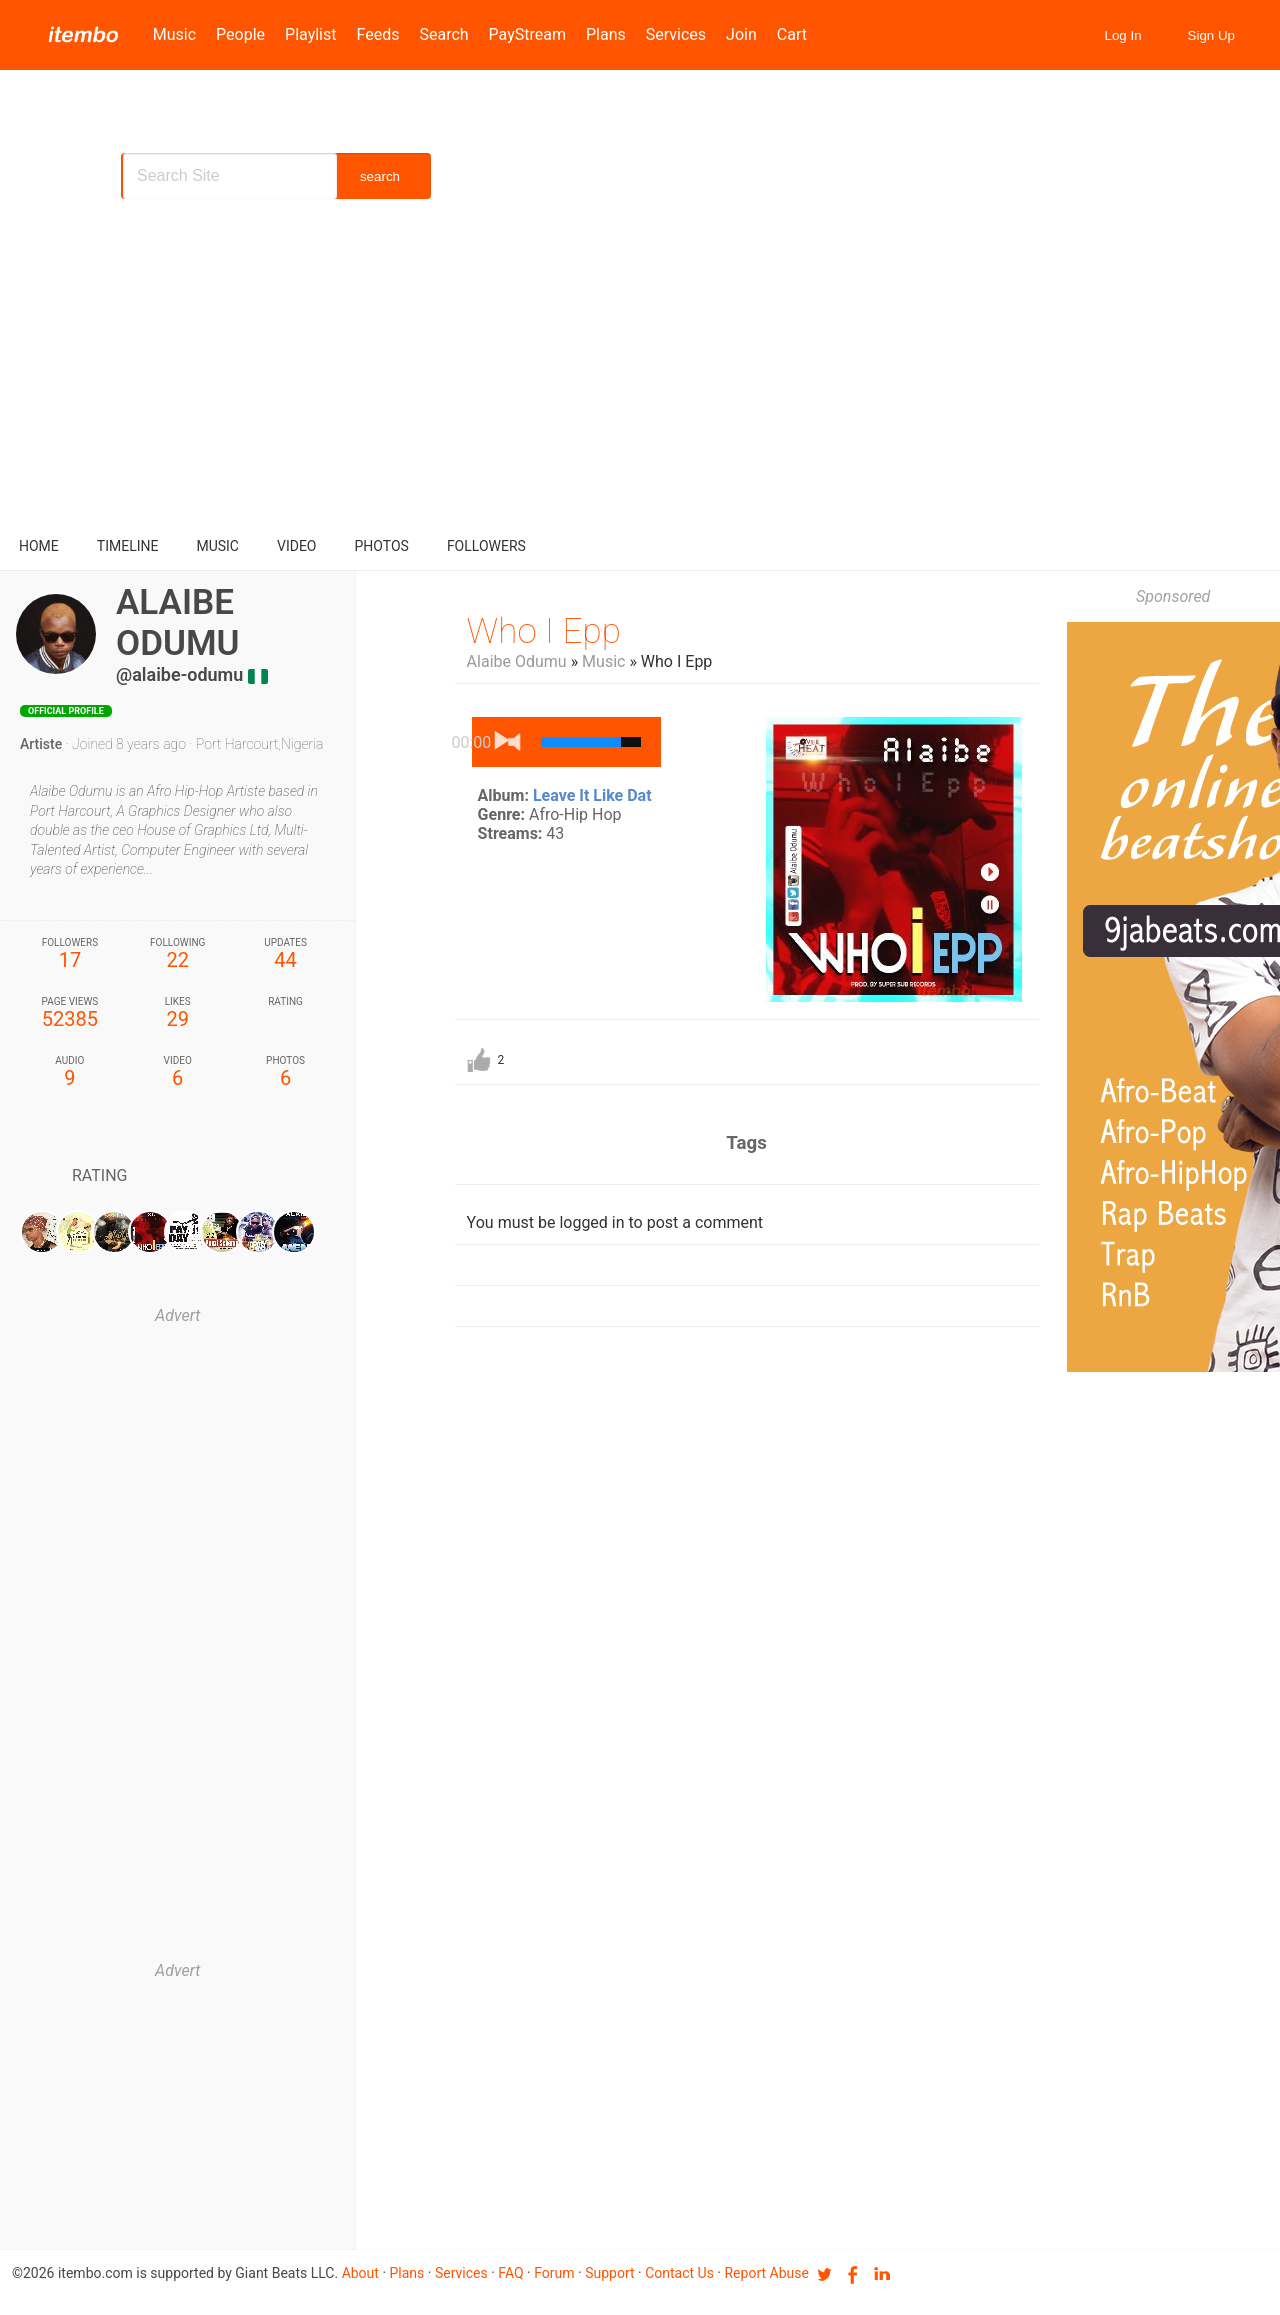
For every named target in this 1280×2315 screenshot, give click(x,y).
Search (443, 34)
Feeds (378, 34)
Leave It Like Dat (592, 795)
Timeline (128, 546)
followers (486, 546)
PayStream (527, 34)
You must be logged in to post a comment (615, 1222)
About (360, 2273)
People (240, 34)
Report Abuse (766, 2273)
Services (676, 34)
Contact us (679, 2273)
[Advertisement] (640, 370)
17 (70, 954)
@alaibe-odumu (179, 674)
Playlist (310, 34)
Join (741, 34)
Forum (554, 2273)
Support (609, 2273)
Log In (1123, 35)
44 (286, 954)
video (297, 546)
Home (39, 546)
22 (178, 954)
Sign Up (1211, 35)
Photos (382, 546)
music (217, 546)
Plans (606, 34)
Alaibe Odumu (517, 661)
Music (174, 34)
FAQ (510, 2273)
